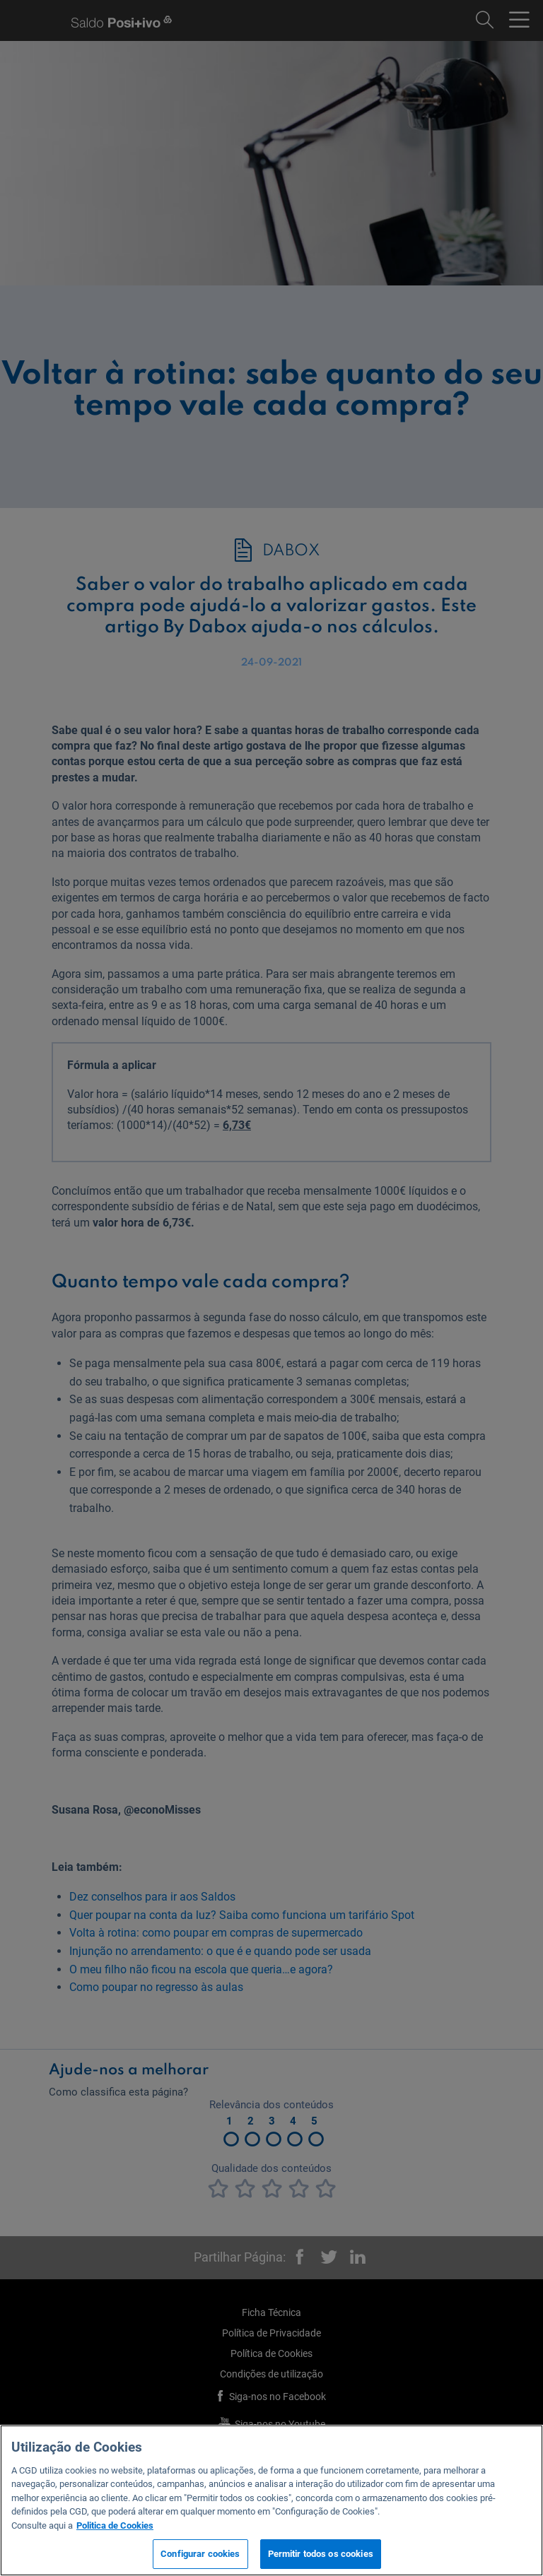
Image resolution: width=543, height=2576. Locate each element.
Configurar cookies (200, 2553)
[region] (271, 2500)
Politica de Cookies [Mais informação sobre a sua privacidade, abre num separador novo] (114, 2525)
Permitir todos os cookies (320, 2553)
